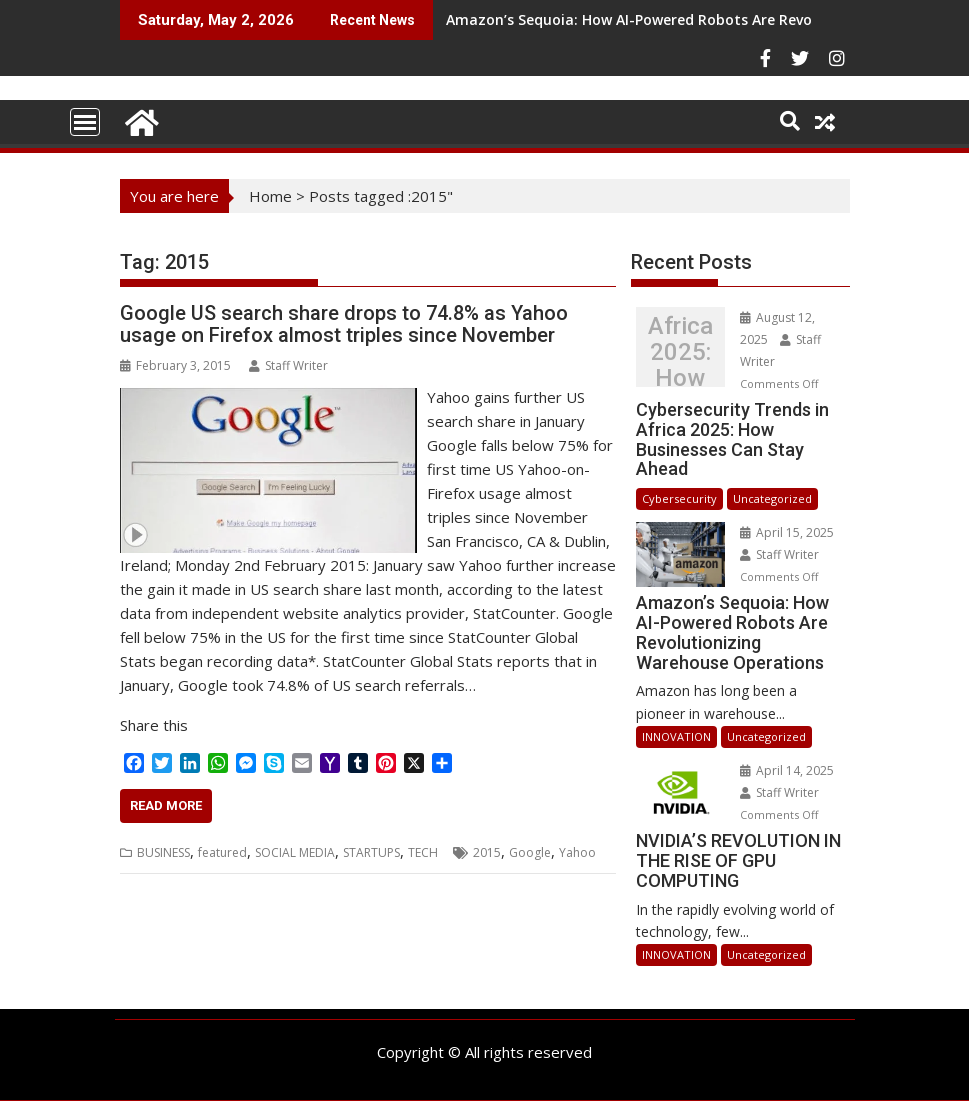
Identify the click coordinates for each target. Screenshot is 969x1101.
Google (530, 852)
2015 (487, 852)
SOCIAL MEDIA (295, 852)
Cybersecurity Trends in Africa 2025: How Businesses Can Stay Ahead (680, 352)
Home (270, 196)
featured (222, 852)
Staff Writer (288, 365)
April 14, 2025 (787, 770)
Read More (166, 805)
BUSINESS (163, 852)
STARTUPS (371, 852)
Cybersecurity (679, 498)
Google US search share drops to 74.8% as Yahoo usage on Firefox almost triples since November (344, 324)
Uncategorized (772, 498)
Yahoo (577, 852)
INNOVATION (676, 736)
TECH (423, 852)
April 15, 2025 (787, 532)
